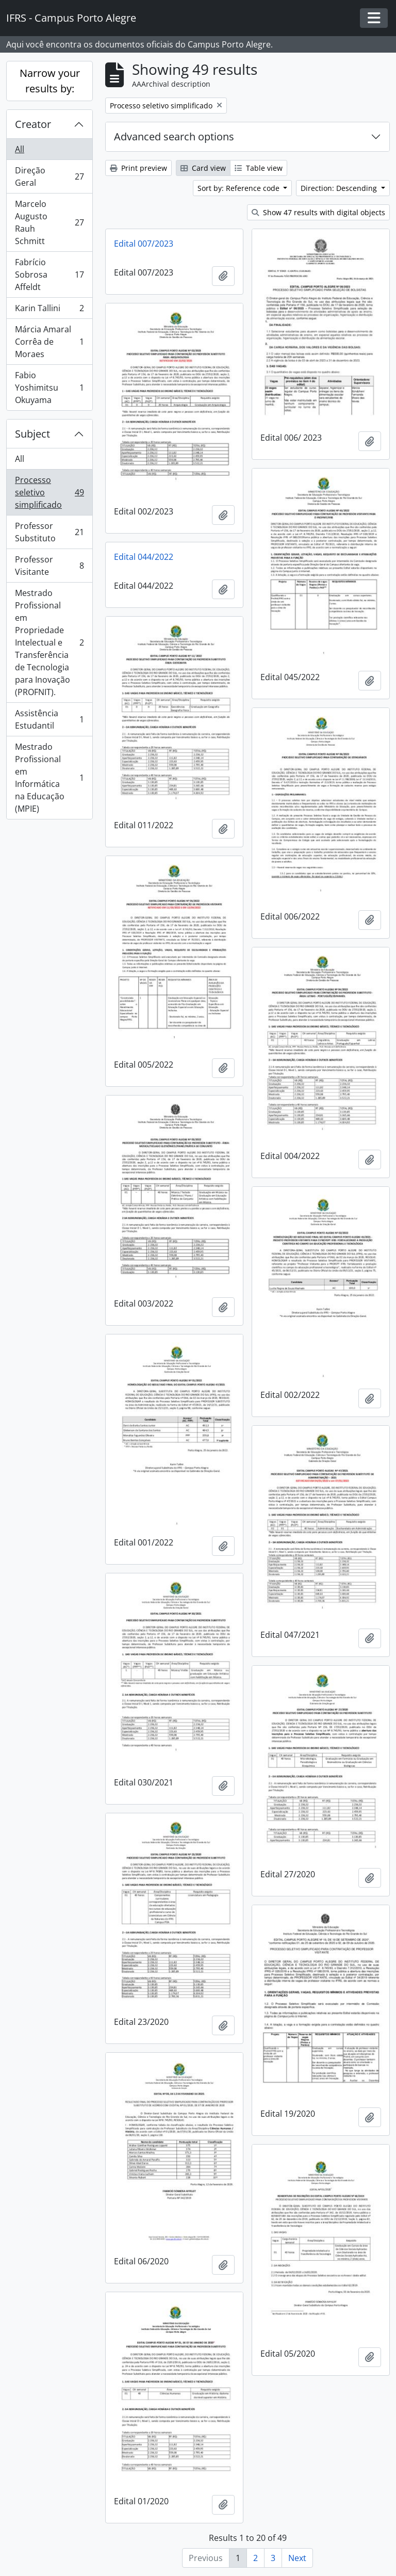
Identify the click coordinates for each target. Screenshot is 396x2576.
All (19, 149)
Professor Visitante (49, 565)
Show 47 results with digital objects (318, 212)
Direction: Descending (340, 188)
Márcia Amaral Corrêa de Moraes (49, 342)
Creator (33, 124)
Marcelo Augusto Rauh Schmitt (49, 222)
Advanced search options (174, 136)
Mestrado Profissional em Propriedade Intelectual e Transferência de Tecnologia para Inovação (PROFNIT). (49, 642)
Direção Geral (49, 176)
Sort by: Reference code (239, 188)
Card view (203, 168)
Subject (32, 434)
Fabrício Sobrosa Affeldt (49, 274)
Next (297, 2558)
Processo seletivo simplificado (49, 492)
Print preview (138, 168)
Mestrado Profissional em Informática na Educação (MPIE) (49, 777)
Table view (259, 168)
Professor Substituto (49, 532)
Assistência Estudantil (49, 719)
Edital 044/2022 (143, 556)
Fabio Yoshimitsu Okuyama (49, 387)
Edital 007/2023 (143, 243)
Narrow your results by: (50, 80)
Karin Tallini (49, 310)
